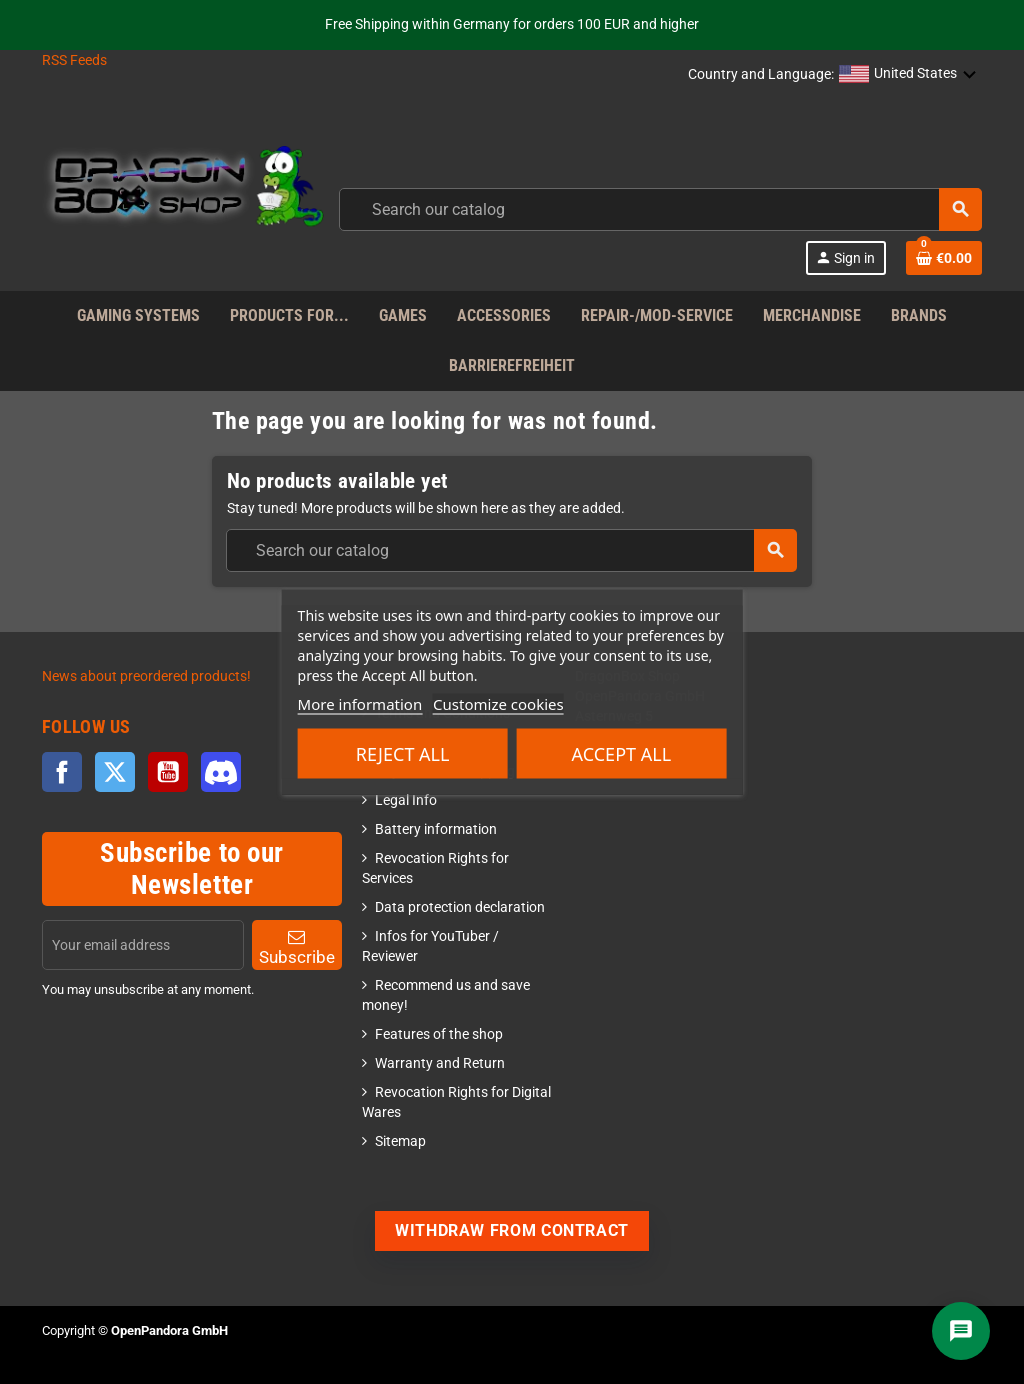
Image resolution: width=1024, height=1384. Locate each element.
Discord (221, 772)
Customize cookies (498, 704)
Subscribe (297, 947)
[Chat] (961, 1331)
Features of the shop (439, 1034)
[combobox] (660, 209)
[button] (908, 75)
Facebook (62, 772)
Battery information (436, 829)
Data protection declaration (460, 907)
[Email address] (143, 945)
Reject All (403, 754)
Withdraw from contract (512, 1230)
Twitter (115, 772)
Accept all (622, 754)
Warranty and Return (440, 1063)
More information (360, 704)
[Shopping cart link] (944, 258)
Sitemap (400, 1141)
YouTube (168, 772)
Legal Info (406, 800)
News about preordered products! (146, 676)
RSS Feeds (74, 60)
